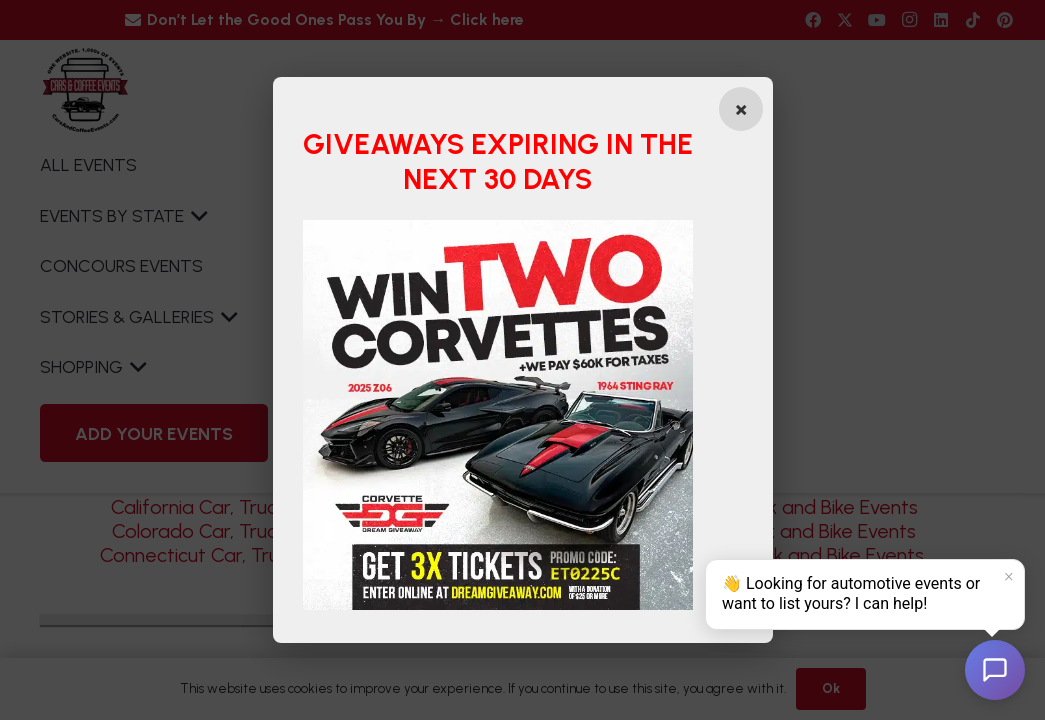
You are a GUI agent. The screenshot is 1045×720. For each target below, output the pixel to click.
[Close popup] (741, 109)
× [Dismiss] (1009, 577)
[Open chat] (995, 670)
